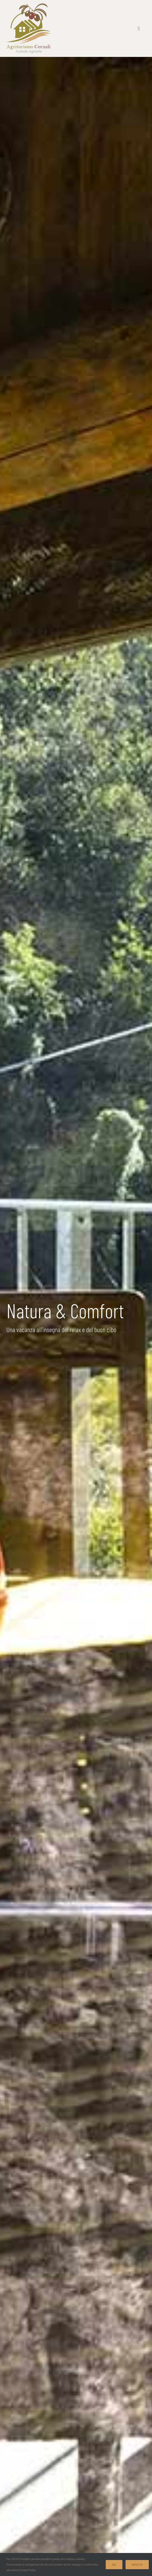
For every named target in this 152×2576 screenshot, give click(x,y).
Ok (114, 2565)
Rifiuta (137, 2565)
